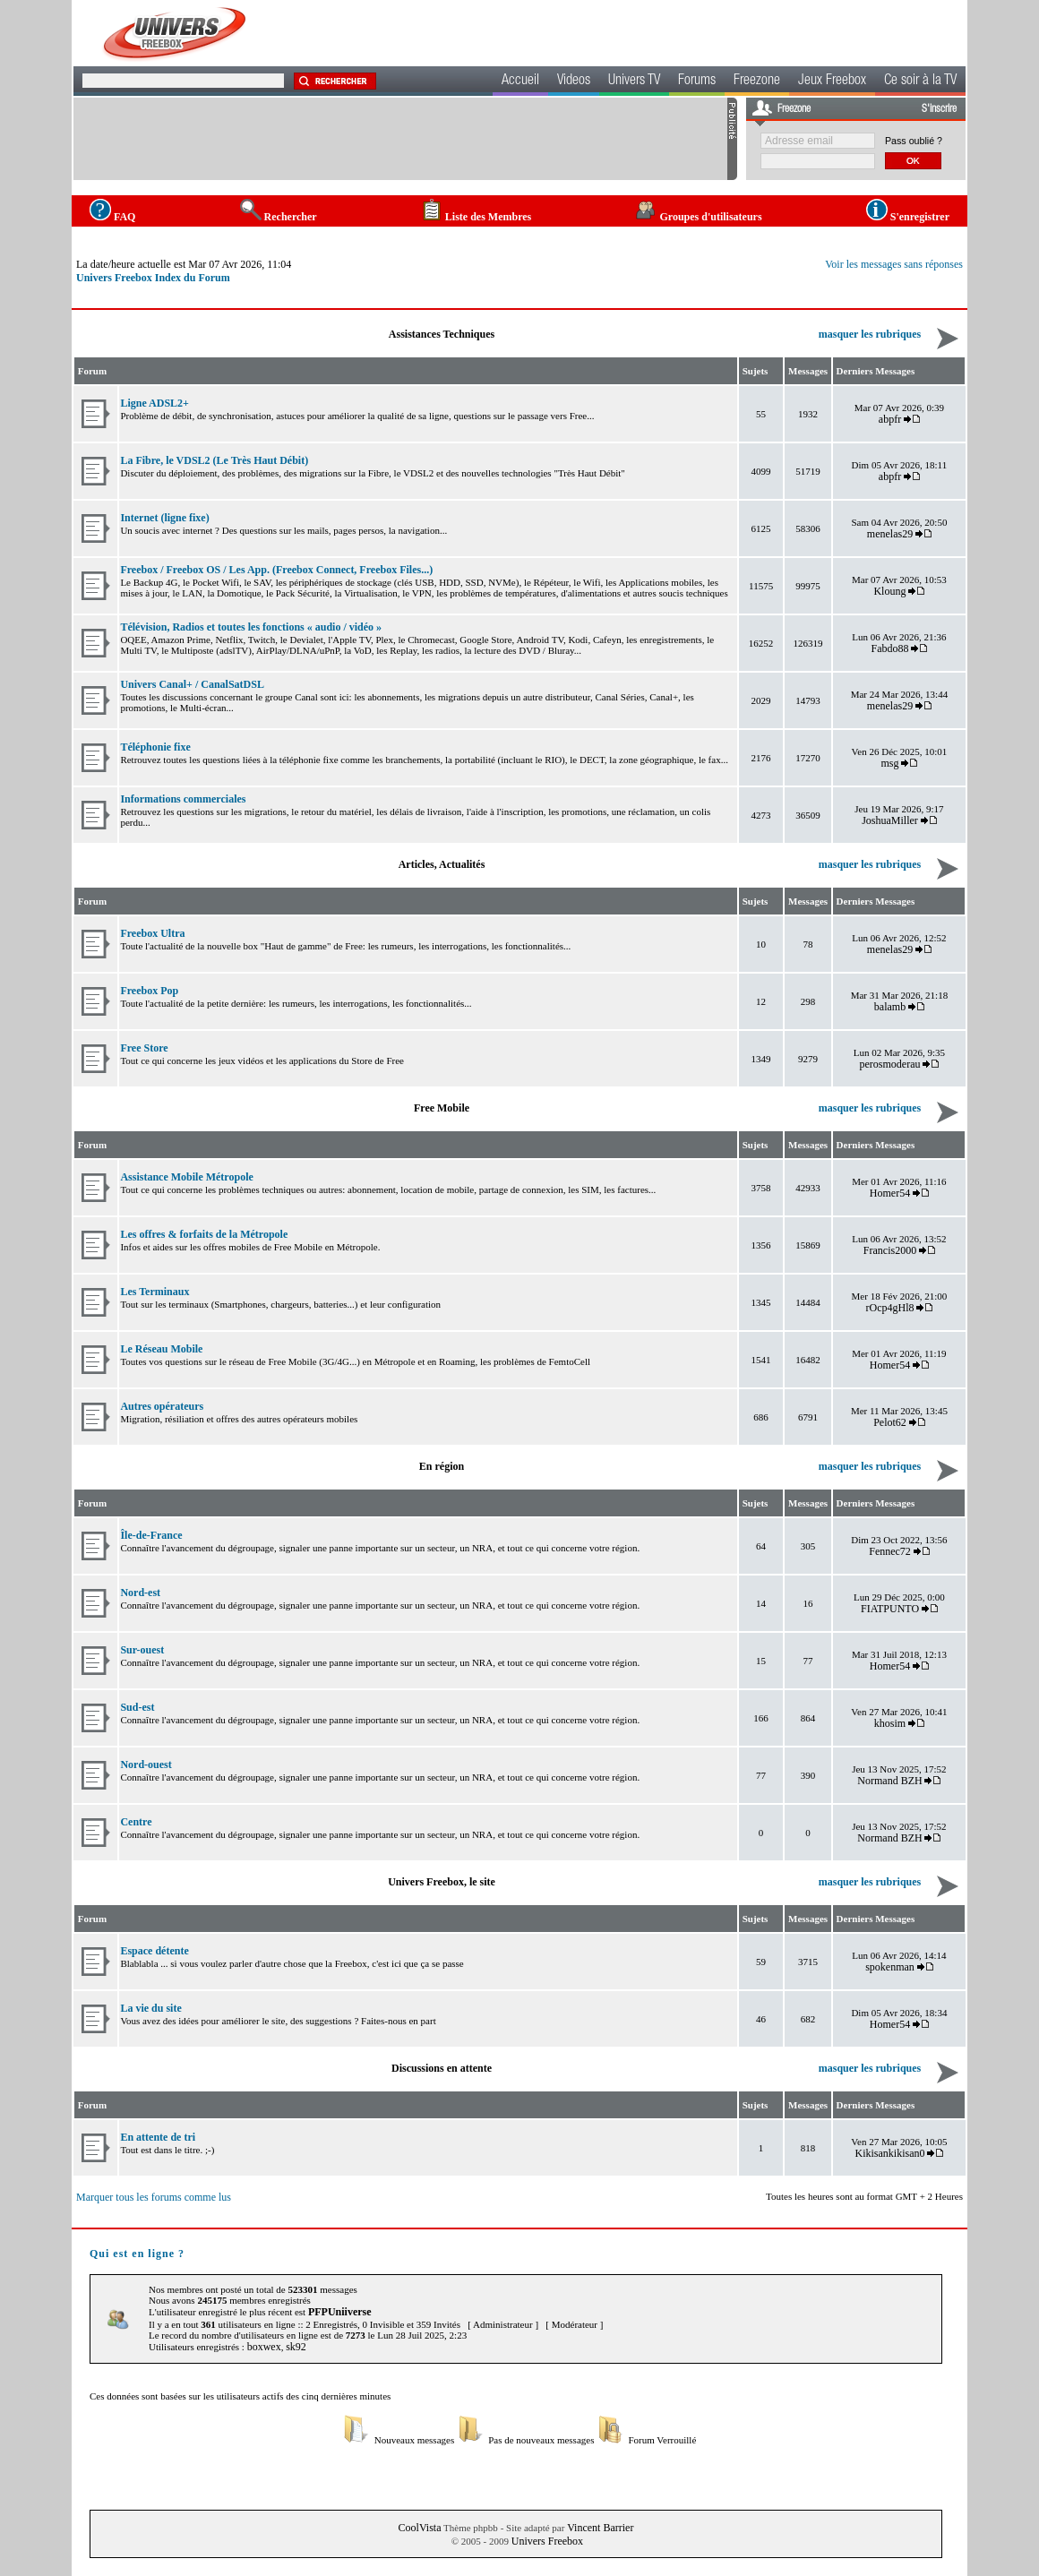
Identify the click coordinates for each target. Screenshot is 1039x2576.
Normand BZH (889, 1780)
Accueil (520, 81)
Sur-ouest (142, 1650)
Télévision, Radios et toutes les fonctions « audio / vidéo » (251, 627)
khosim (890, 1723)
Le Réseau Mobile (161, 1349)
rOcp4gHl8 (890, 1307)
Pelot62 (889, 1422)
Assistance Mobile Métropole (186, 1177)
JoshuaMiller (890, 820)
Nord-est (140, 1592)
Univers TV (634, 81)
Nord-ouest (145, 1764)
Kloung (890, 591)
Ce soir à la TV (920, 81)
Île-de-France (151, 1535)
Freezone (757, 81)
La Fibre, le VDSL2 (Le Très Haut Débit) (214, 460)
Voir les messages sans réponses (894, 264)
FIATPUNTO (890, 1608)
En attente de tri (157, 2137)
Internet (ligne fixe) (164, 517)
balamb (890, 1006)
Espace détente (154, 1951)
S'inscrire (939, 109)
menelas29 (890, 534)
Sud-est (137, 1707)
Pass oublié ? (913, 140)
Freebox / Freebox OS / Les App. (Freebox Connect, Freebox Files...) (276, 569)
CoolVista (420, 2527)
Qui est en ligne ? (137, 2253)
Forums (697, 81)
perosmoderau (890, 1064)
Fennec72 (890, 1551)
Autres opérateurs (161, 1406)
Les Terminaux (154, 1291)
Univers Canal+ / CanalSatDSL (192, 684)
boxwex (264, 2346)
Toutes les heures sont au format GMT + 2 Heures (864, 2196)
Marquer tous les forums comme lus (153, 2197)
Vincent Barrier (600, 2527)
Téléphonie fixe (155, 747)
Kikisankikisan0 (890, 2153)
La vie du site (150, 2008)
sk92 (296, 2346)
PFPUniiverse (340, 2312)
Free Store (143, 1048)
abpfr (890, 419)
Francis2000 (889, 1250)
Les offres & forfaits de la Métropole (204, 1234)
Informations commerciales (182, 799)
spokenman (889, 1967)
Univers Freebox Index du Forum (153, 277)
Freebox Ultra (152, 933)
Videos (573, 81)
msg (890, 763)
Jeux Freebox (832, 81)
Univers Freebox (547, 2541)
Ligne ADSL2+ (154, 403)
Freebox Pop (149, 990)
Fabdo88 (890, 648)
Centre (135, 1822)
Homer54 (890, 1193)
